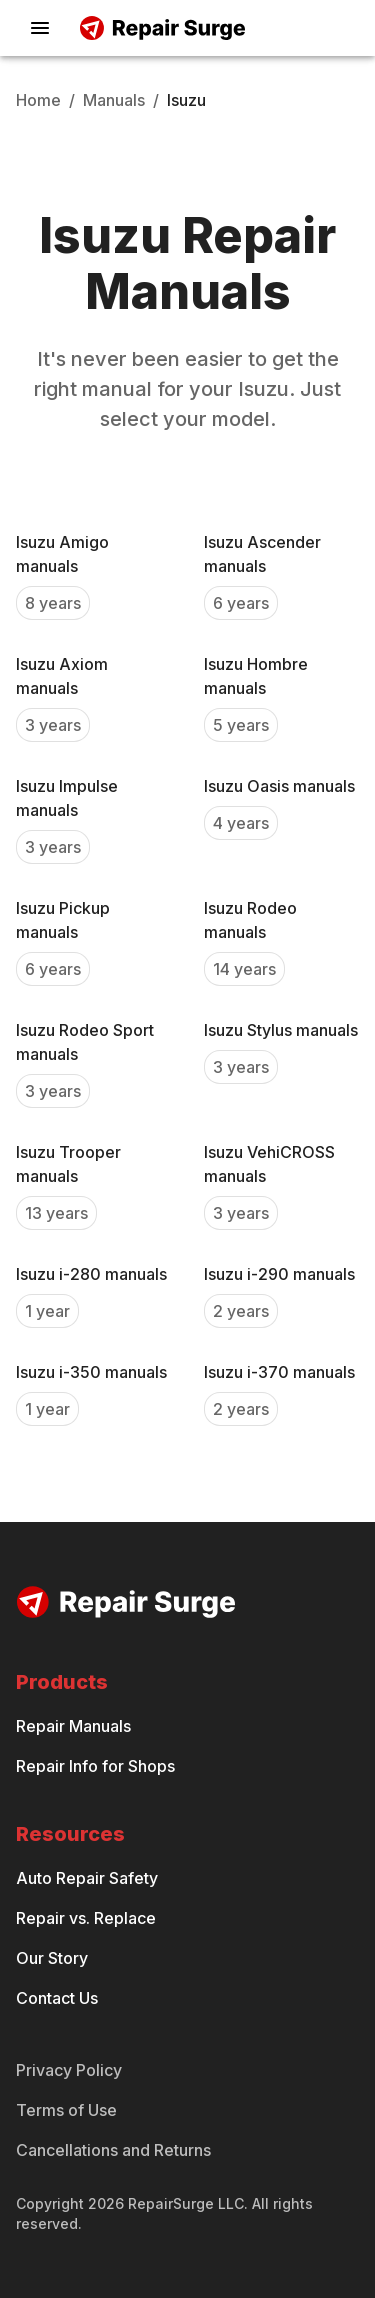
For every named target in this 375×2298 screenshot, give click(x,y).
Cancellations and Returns (113, 2150)
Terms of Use (66, 2110)
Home (38, 100)
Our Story (52, 1958)
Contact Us (57, 1998)
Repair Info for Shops (95, 1766)
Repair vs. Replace (86, 1918)
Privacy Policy (69, 2070)
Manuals (114, 100)
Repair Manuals (73, 1726)
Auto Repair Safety (87, 1878)
